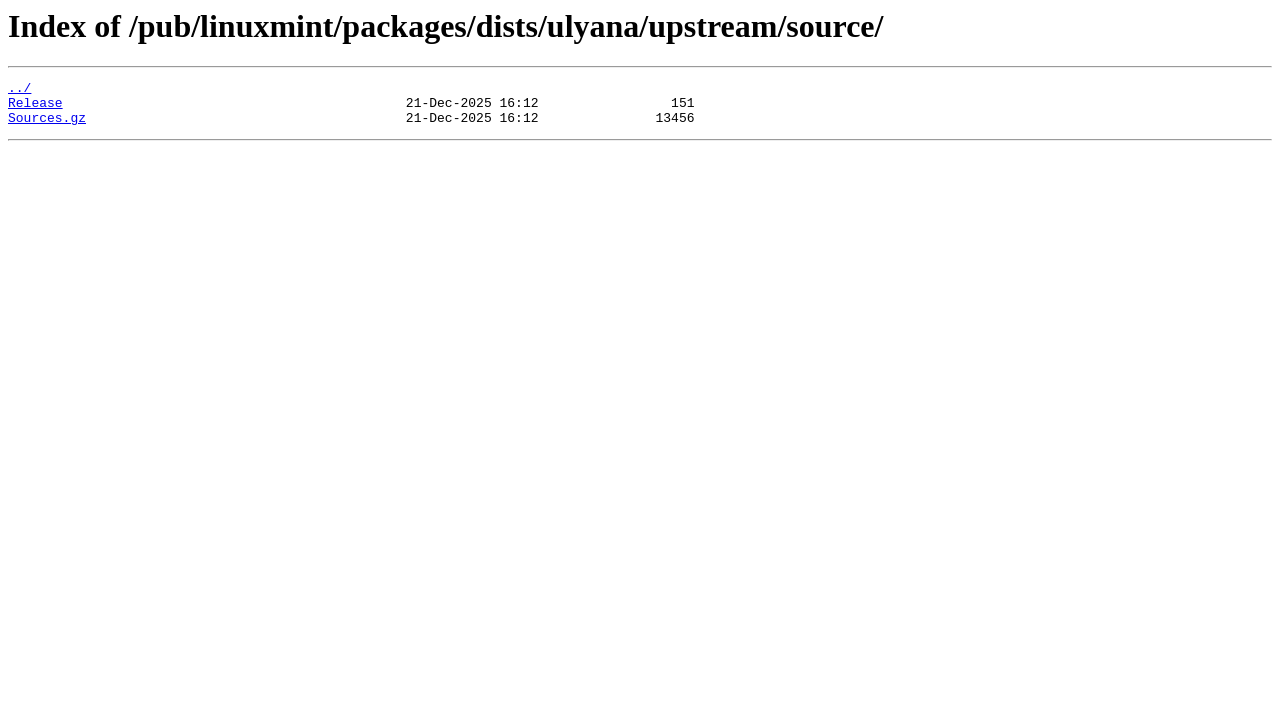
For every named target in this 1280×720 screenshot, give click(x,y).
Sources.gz (47, 126)
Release (35, 108)
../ (19, 90)
